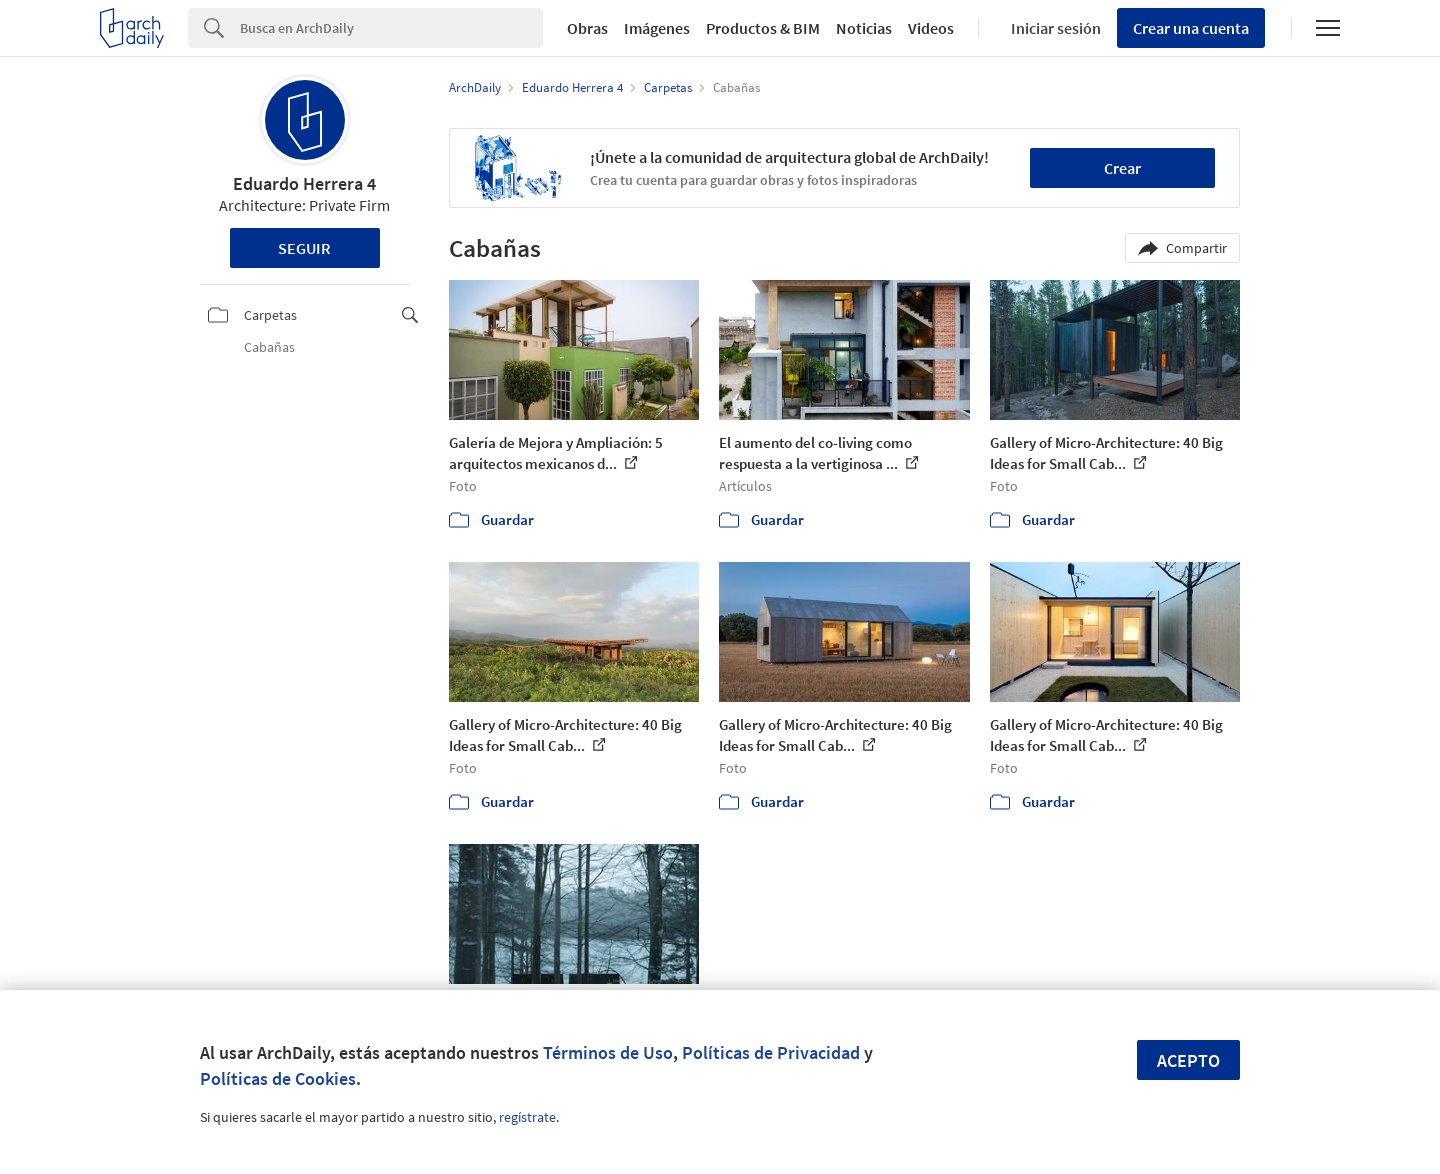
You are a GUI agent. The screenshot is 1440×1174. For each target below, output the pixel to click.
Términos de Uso (608, 1052)
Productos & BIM (763, 28)
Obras (587, 28)
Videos (931, 28)
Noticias (864, 28)
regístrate (527, 1117)
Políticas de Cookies (278, 1078)
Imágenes (657, 28)
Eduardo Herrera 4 (304, 183)
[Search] (391, 28)
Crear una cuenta (1191, 28)
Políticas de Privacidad (771, 1052)
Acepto (1188, 1060)
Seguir (304, 248)
